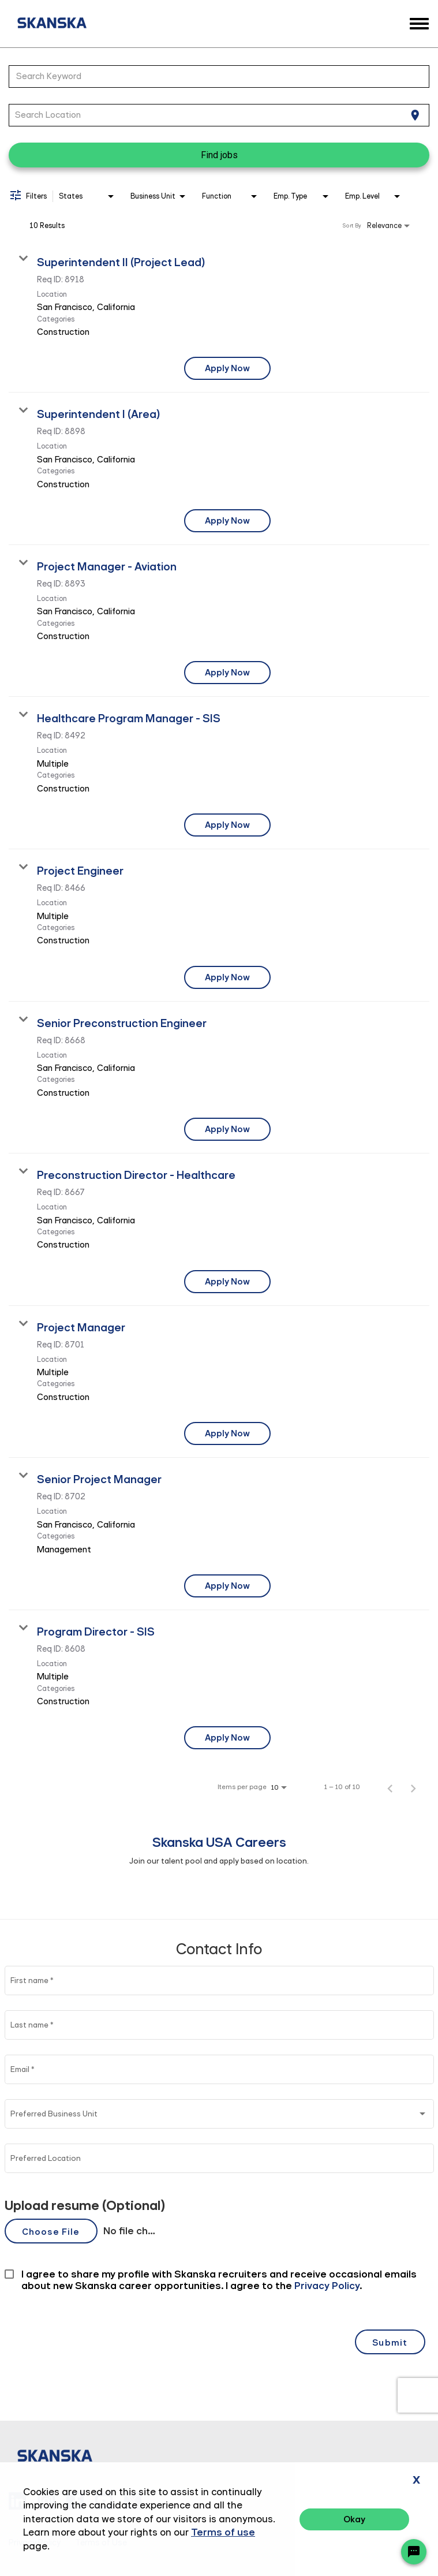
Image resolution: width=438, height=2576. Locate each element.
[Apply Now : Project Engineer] (227, 977)
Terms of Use (101, 2542)
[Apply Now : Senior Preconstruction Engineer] (227, 1129)
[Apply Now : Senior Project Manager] (227, 1585)
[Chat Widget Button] (413, 2551)
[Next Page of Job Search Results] (413, 1786)
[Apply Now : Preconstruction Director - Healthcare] (227, 1281)
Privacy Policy (35, 2542)
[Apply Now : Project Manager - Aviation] (227, 672)
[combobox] (213, 76)
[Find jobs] (219, 155)
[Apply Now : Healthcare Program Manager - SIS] (227, 825)
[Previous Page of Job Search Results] (390, 1786)
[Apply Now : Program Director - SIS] (227, 1737)
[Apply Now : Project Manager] (227, 1433)
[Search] (219, 155)
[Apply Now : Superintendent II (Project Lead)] (227, 368)
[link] (219, 317)
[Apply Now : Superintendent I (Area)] (227, 520)
